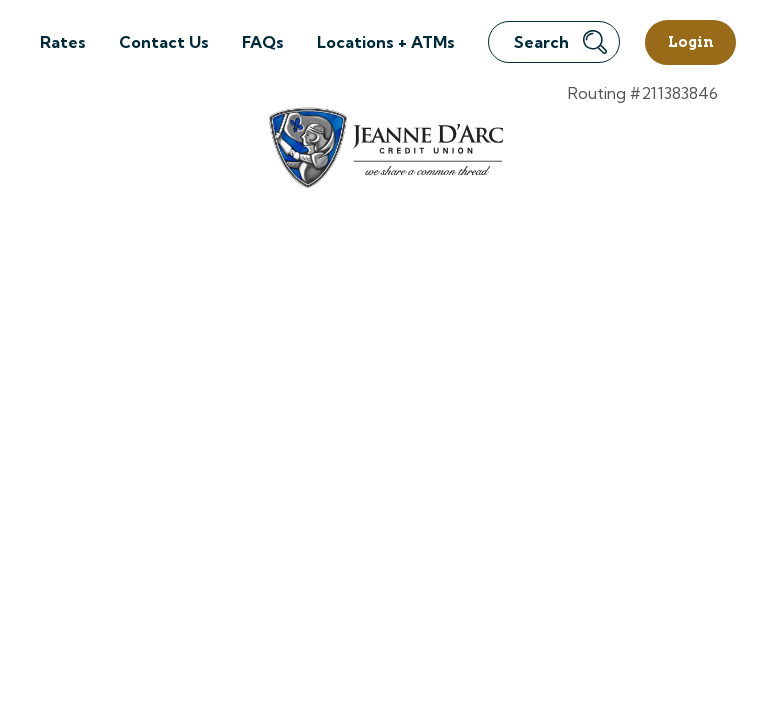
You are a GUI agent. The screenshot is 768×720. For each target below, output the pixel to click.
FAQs (263, 42)
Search (560, 42)
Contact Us (164, 42)
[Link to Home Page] (384, 150)
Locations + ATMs (386, 42)
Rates (63, 42)
